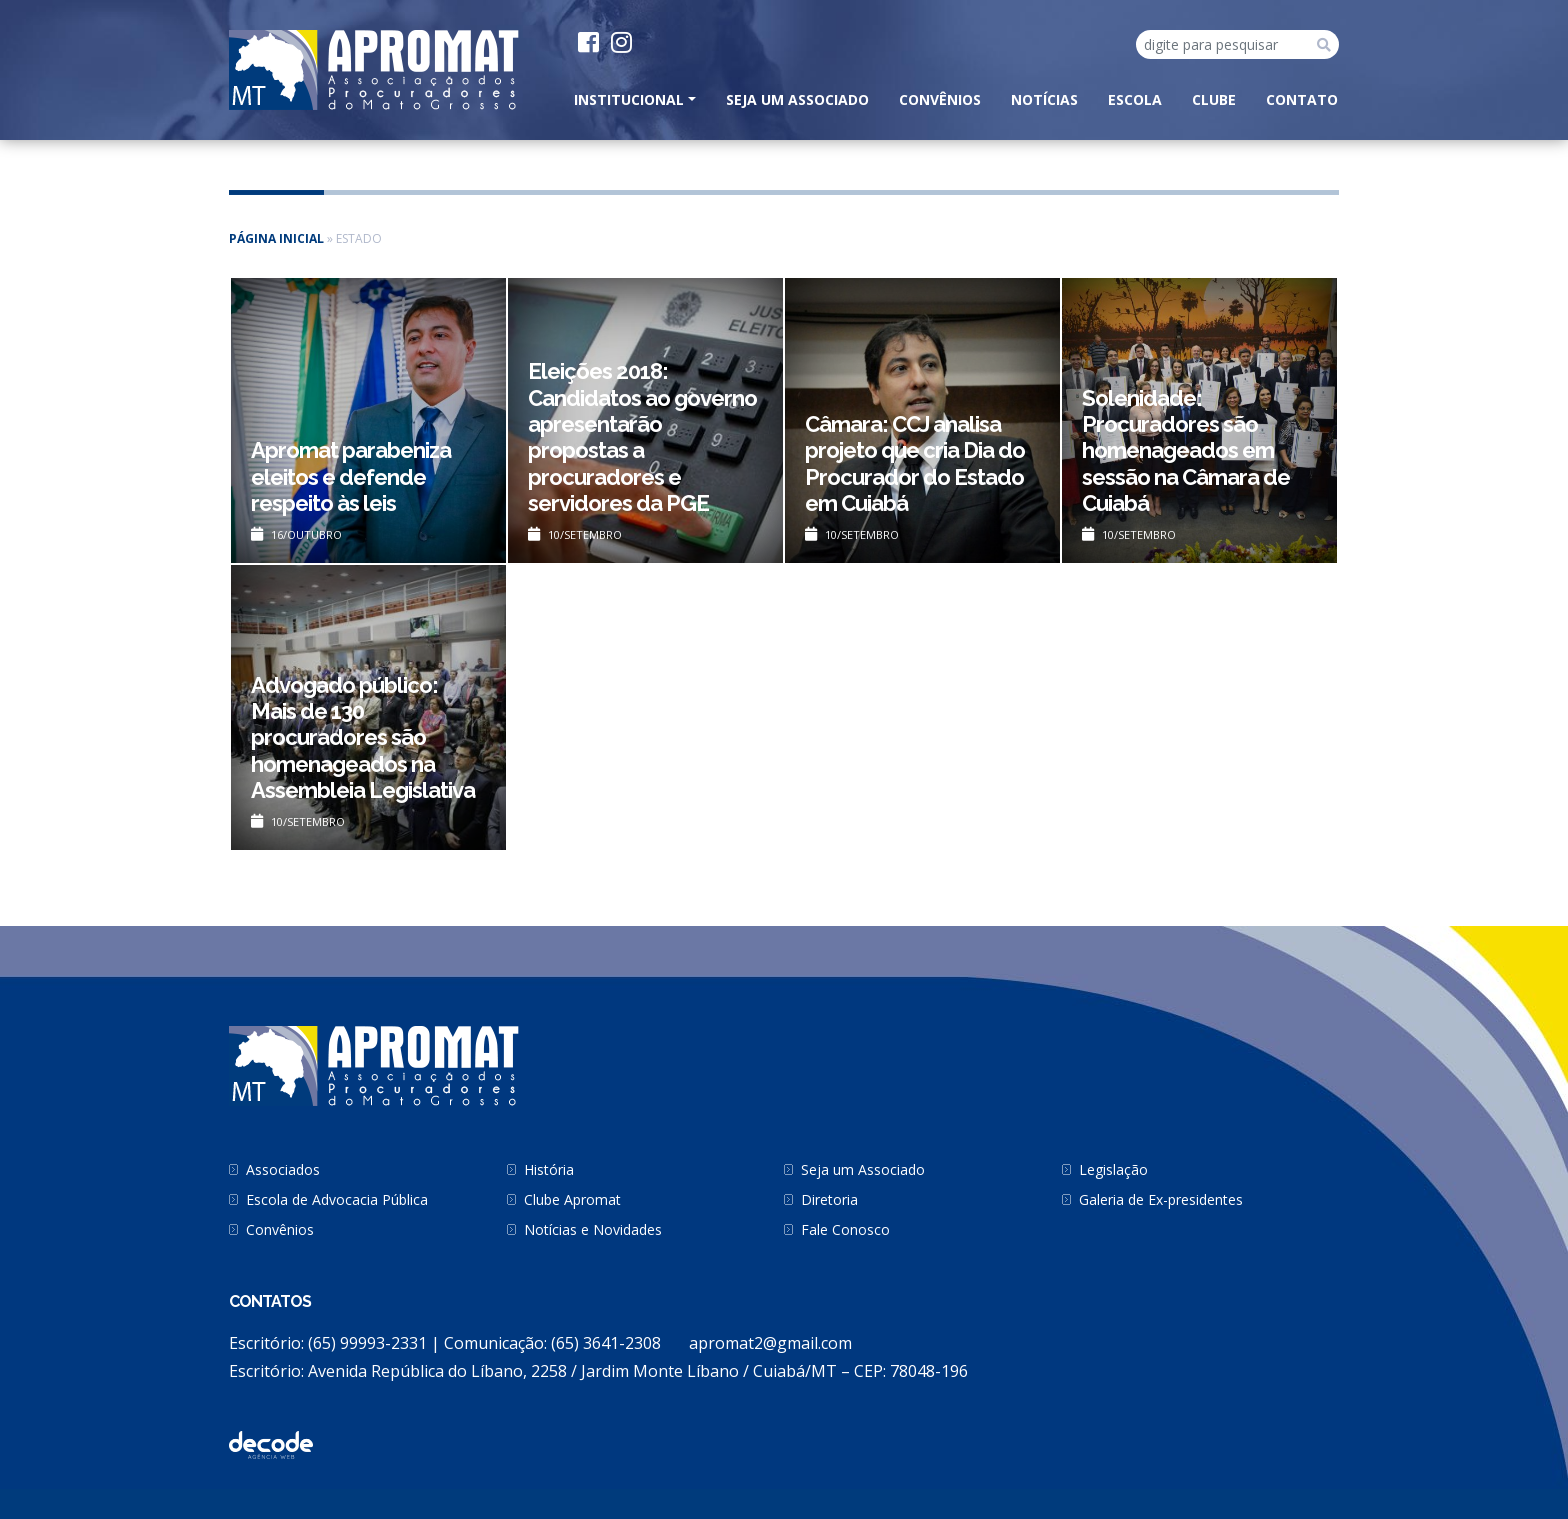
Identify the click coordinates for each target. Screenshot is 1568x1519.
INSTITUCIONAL (629, 99)
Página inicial (276, 238)
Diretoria (829, 1199)
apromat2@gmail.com (770, 1343)
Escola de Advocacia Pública (337, 1199)
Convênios (940, 99)
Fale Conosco (845, 1229)
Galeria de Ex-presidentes (1161, 1199)
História (549, 1169)
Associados (283, 1169)
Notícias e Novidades (593, 1229)
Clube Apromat (572, 1199)
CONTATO (1302, 99)
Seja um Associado (797, 99)
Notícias (1044, 99)
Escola (1135, 99)
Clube (1214, 99)
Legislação (1113, 1169)
